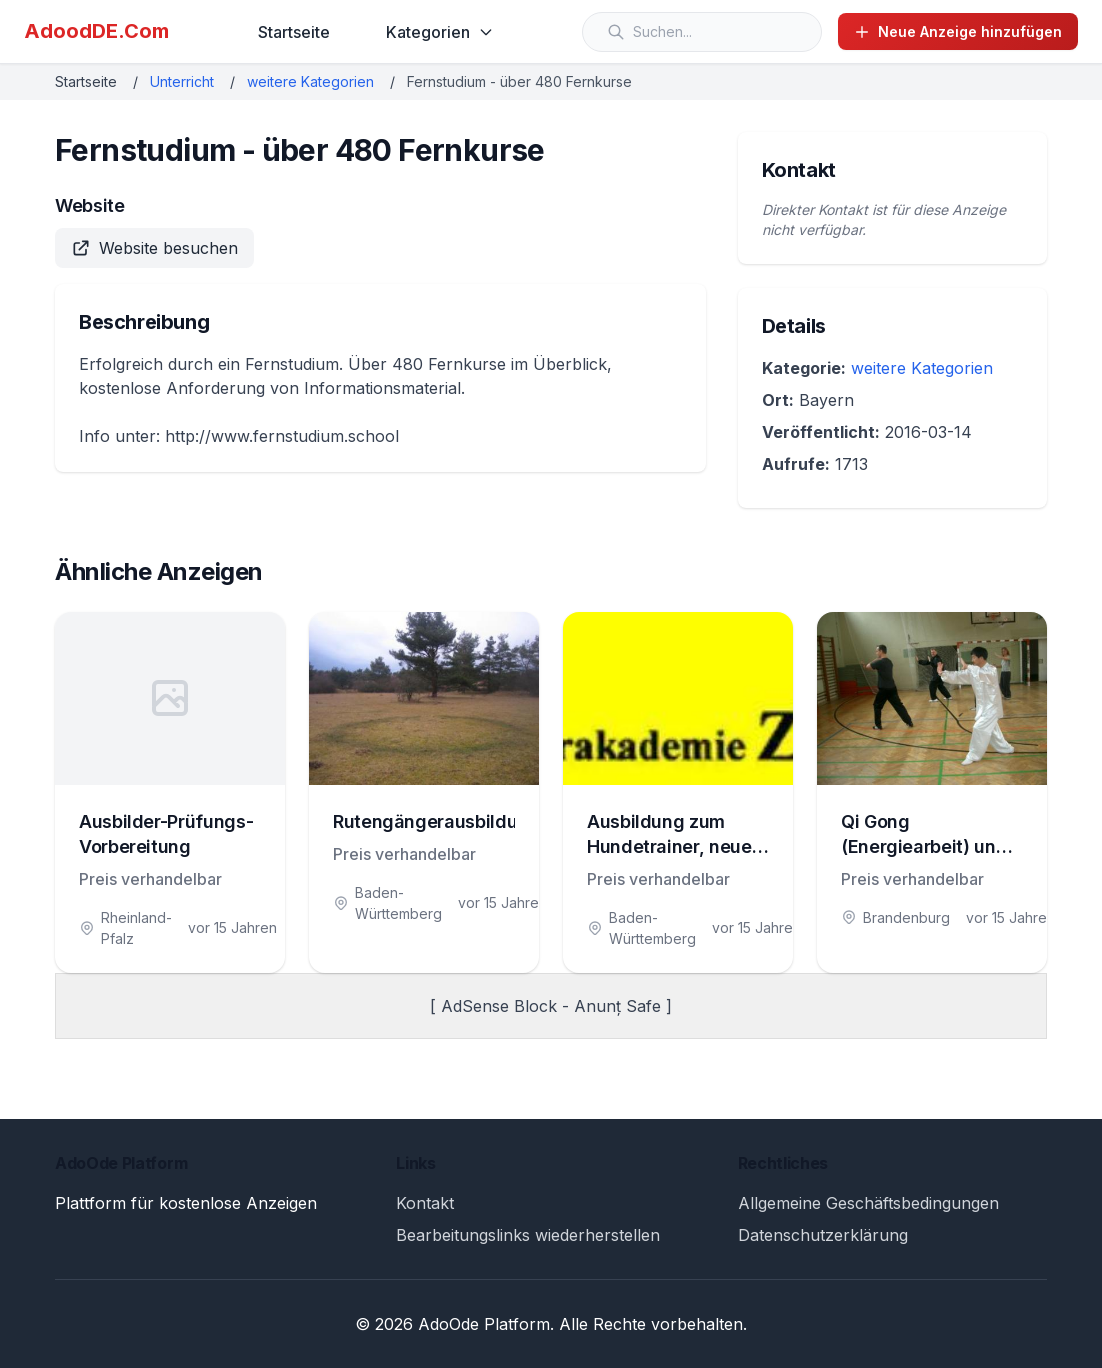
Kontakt (425, 1203)
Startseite (294, 32)
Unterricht (182, 81)
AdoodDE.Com (96, 31)
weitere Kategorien (310, 81)
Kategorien (440, 32)
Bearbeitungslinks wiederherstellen (528, 1235)
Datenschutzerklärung (823, 1235)
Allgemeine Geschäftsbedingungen (868, 1203)
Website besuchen (154, 248)
